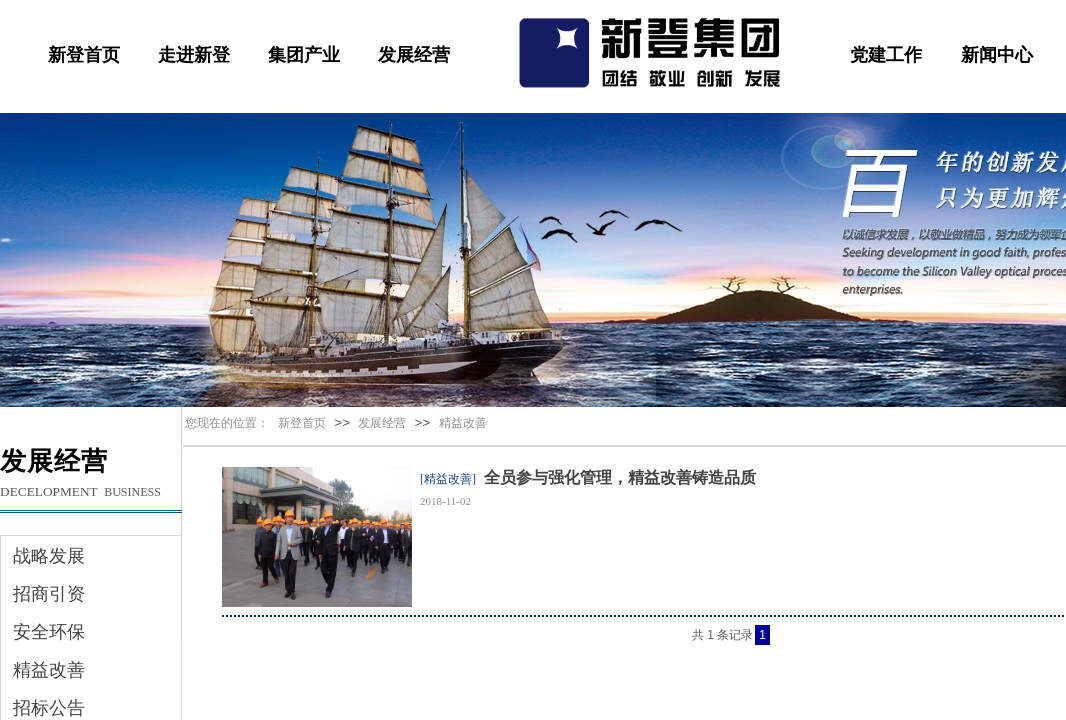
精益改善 (463, 423)
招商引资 (49, 594)
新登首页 (84, 55)
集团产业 (304, 55)
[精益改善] (448, 479)
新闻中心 (997, 55)
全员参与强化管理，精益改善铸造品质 (620, 477)
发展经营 (414, 55)
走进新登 (194, 55)
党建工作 (886, 55)
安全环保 (49, 632)
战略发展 (49, 556)
